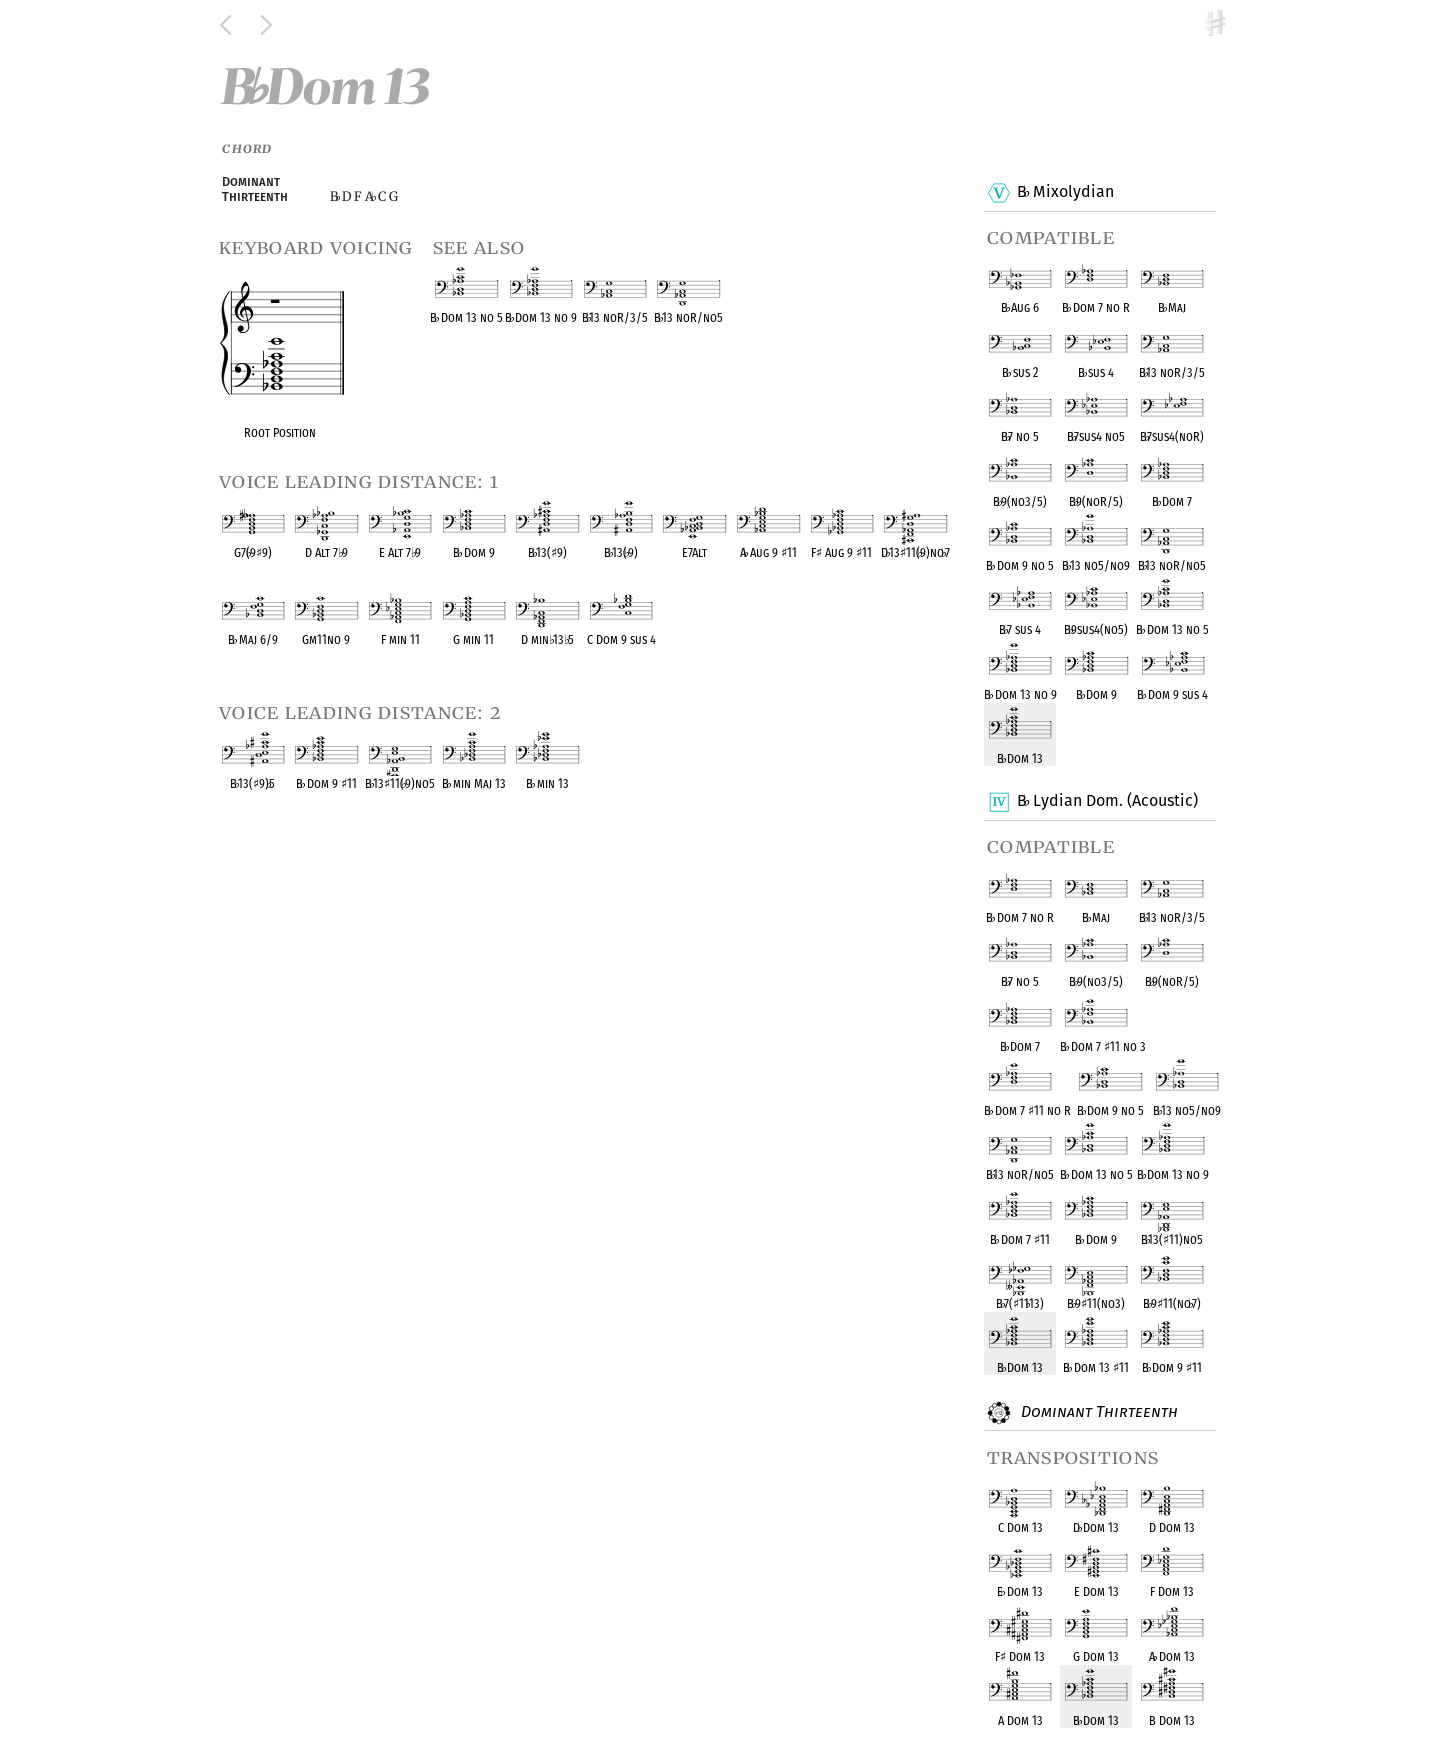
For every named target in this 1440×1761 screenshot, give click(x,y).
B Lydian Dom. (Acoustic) (1107, 802)
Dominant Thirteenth (1097, 1413)
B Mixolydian (1065, 193)
